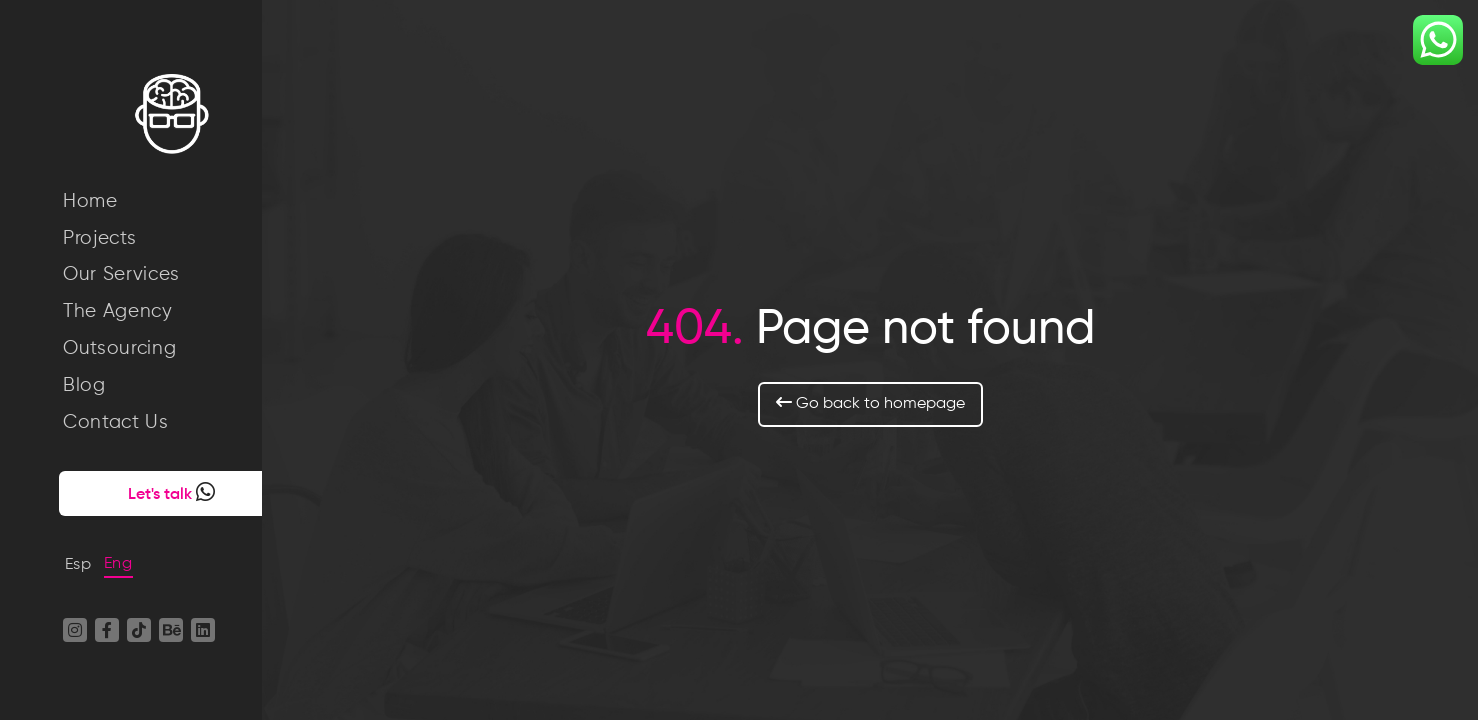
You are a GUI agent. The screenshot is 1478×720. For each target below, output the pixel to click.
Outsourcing (119, 348)
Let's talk (146, 492)
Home (90, 201)
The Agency (118, 311)
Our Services (121, 274)
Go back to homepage (886, 403)
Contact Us (116, 422)
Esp (78, 565)
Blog (84, 385)
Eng (118, 564)
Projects (99, 238)
